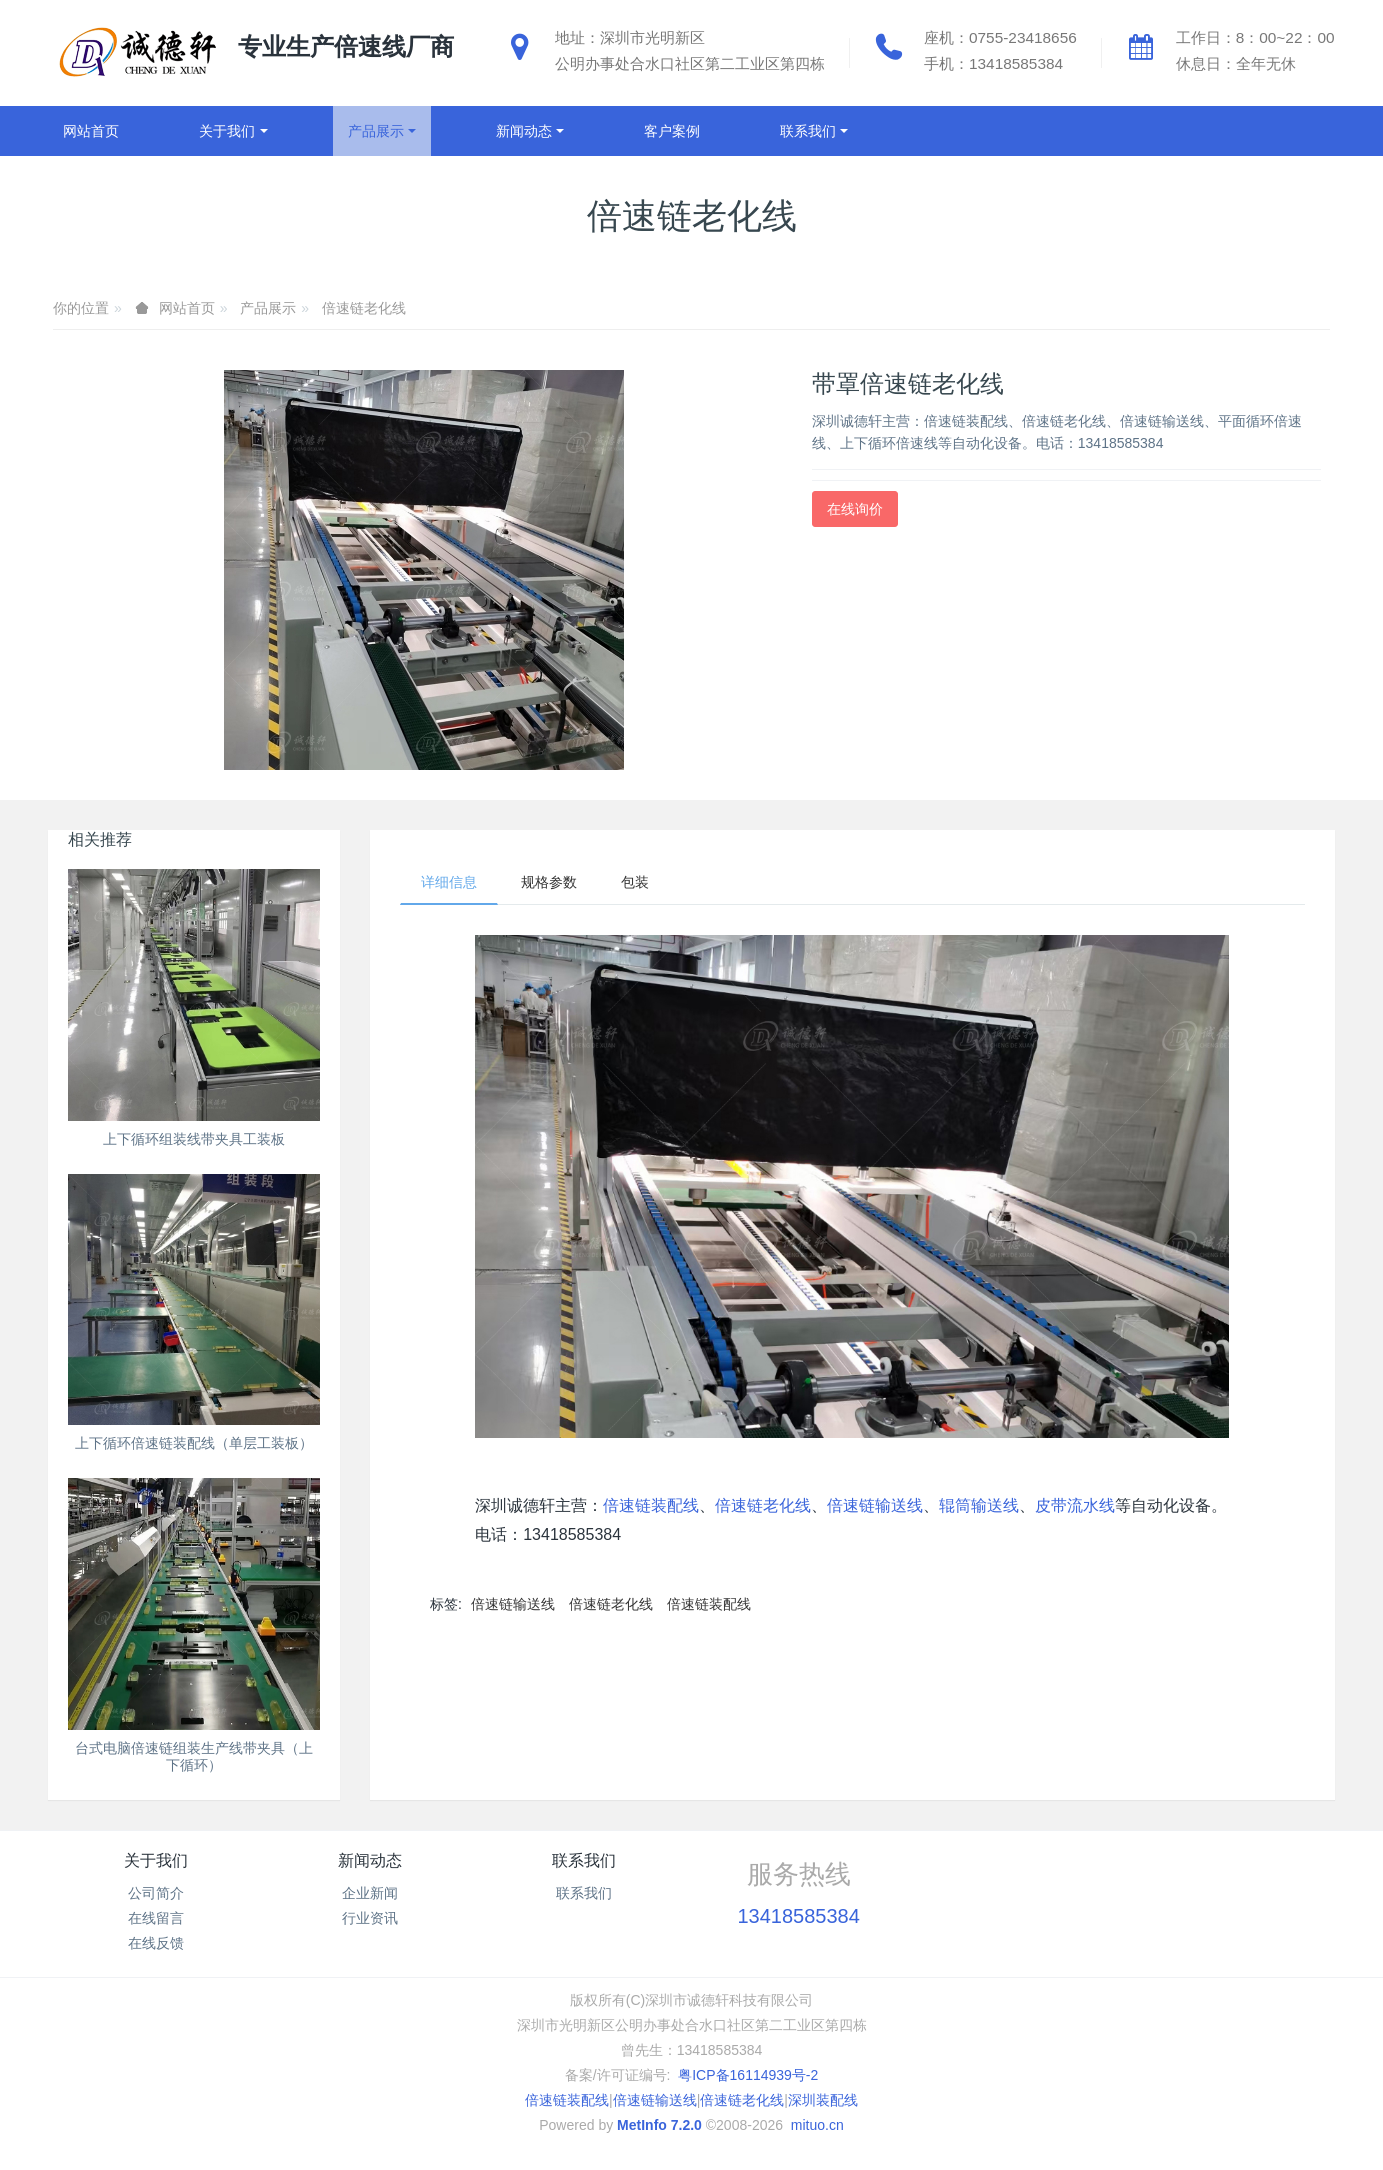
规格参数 (549, 882)
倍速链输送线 (875, 1505)
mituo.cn (817, 2125)
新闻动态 (370, 1860)
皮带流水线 (1075, 1505)
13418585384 (798, 1916)
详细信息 (449, 882)
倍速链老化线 (364, 308)
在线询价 (855, 509)
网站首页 (91, 131)
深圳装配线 (823, 2100)
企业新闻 (370, 1893)
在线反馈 (156, 1943)
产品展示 (268, 308)
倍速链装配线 (651, 1505)
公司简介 (156, 1893)
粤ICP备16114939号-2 (748, 2075)
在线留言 (156, 1918)
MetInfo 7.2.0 (659, 2125)
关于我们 (156, 1860)
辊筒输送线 (979, 1505)
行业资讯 (370, 1918)
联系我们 (584, 1860)
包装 (635, 882)
